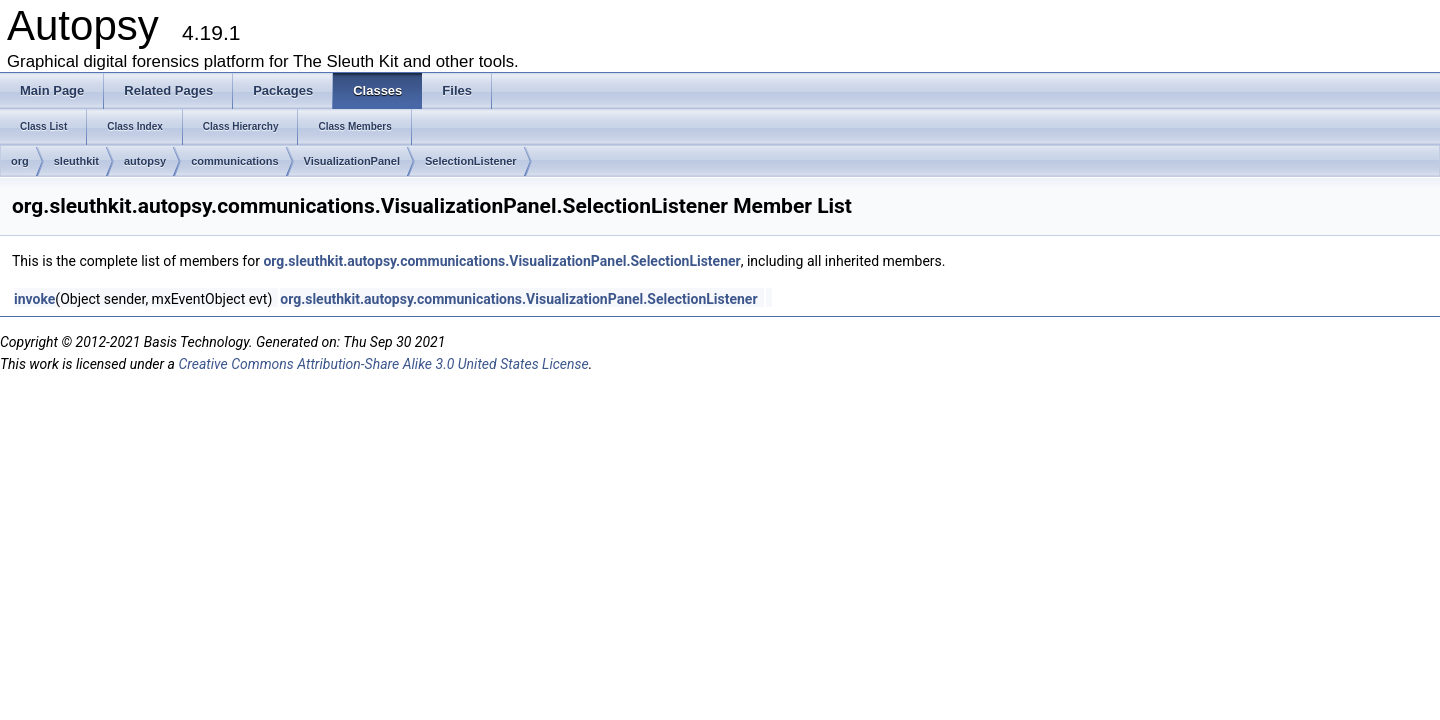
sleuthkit (76, 161)
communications (234, 161)
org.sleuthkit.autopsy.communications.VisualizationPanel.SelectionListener (501, 261)
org (20, 161)
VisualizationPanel (352, 161)
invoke (34, 299)
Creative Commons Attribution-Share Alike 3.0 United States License (383, 364)
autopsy (145, 161)
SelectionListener (471, 161)
